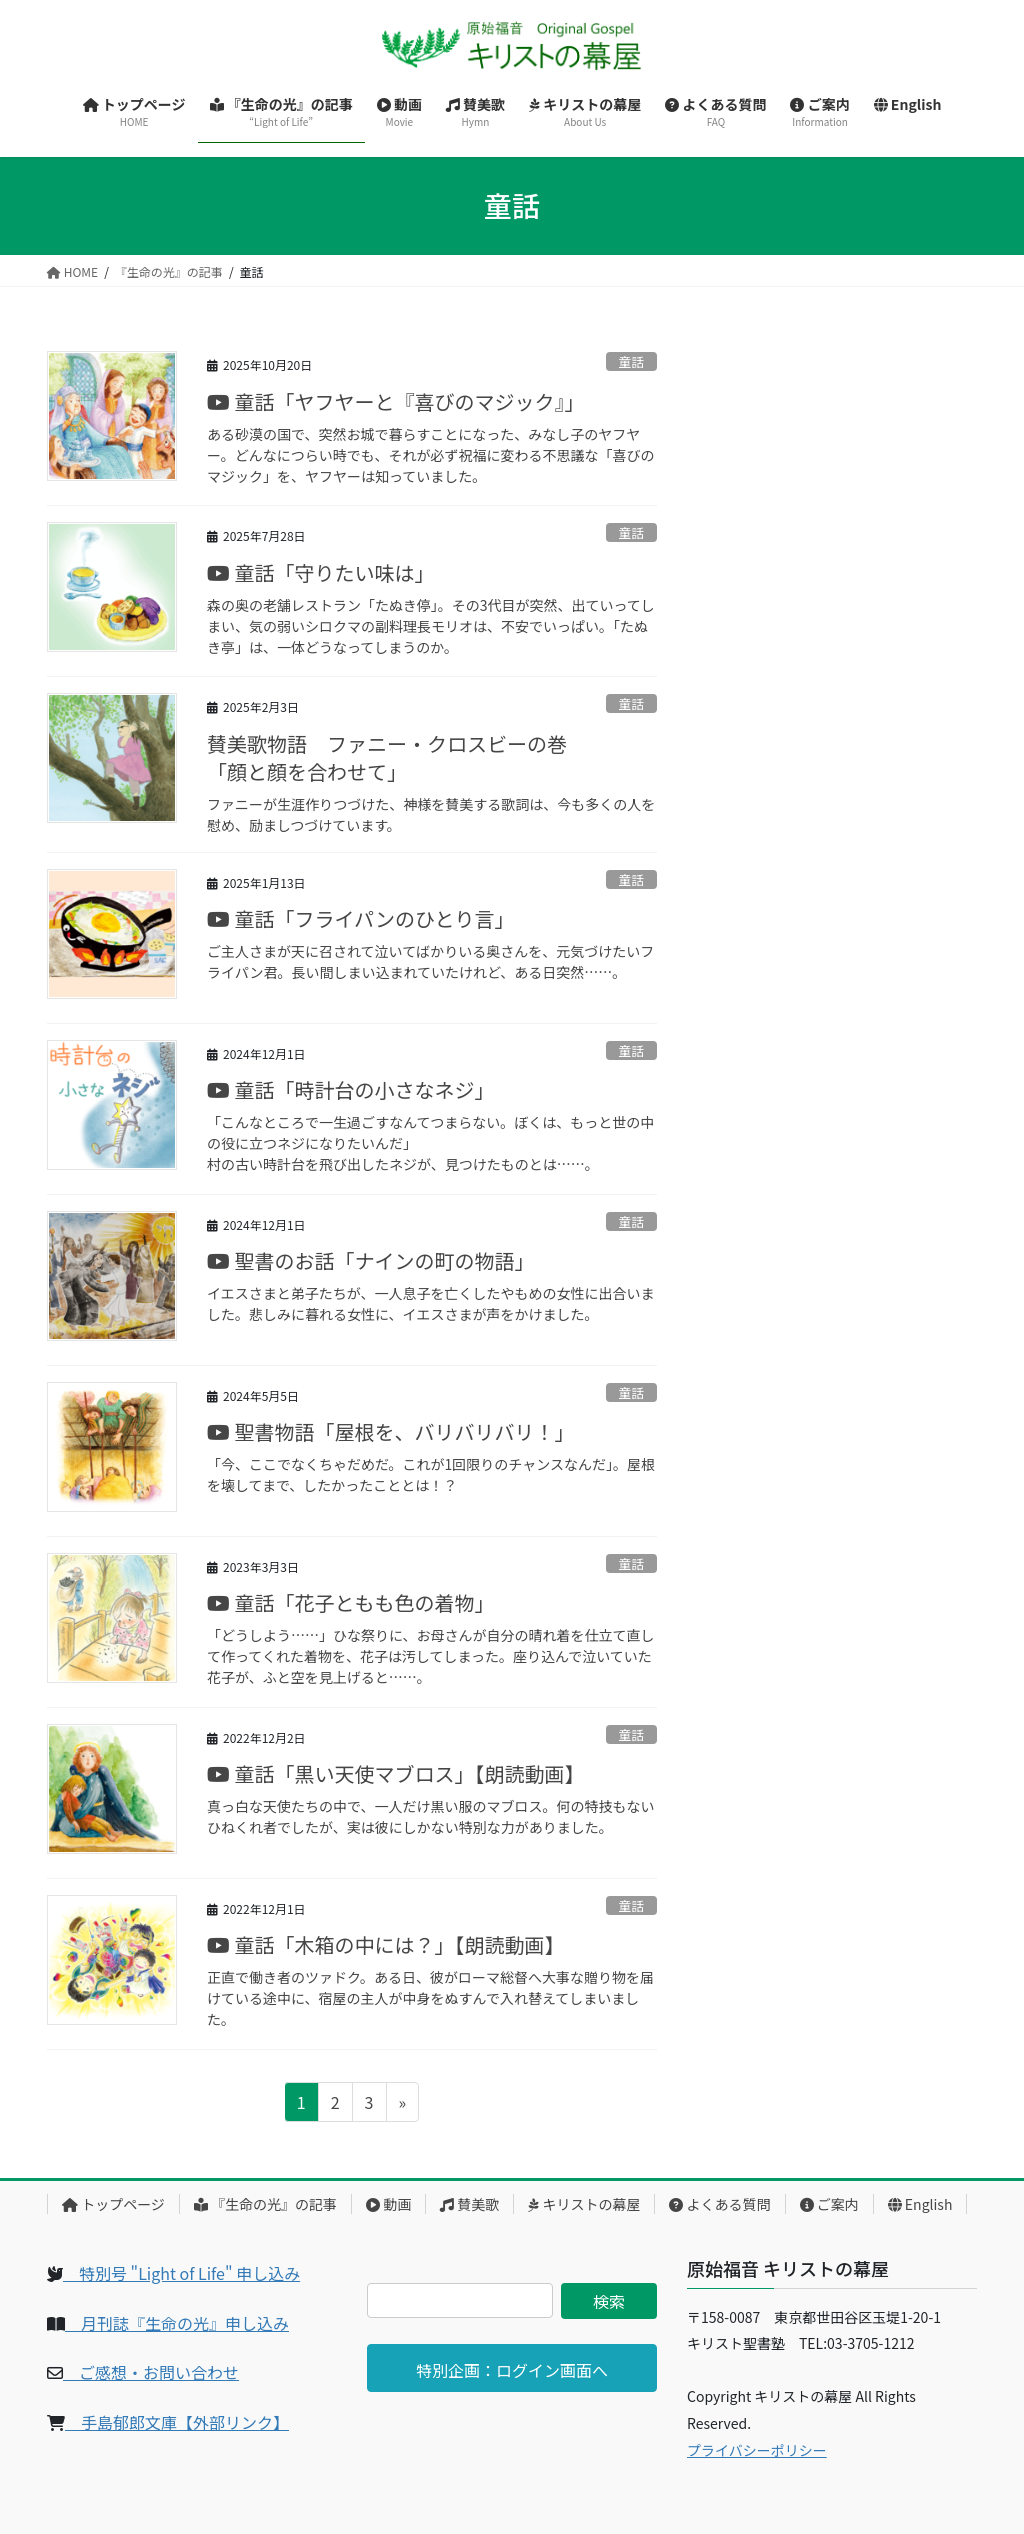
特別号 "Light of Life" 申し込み (181, 2273)
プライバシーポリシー (757, 2450)
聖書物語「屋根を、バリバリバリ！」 (390, 1431)
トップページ (113, 2204)
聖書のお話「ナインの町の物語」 (370, 1260)
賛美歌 (469, 2204)
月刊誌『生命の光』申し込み (177, 2323)
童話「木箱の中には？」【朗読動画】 (385, 1944)
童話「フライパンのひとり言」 (360, 918)
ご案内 (829, 2204)
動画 (388, 2204)
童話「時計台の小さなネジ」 (350, 1089)
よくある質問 (719, 2204)
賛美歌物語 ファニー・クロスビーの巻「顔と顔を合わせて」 (387, 757)
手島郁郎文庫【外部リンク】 (177, 2422)
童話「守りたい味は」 (320, 572)
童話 (632, 361)
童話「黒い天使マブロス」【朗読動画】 (395, 1773)
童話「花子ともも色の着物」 (350, 1602)
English (920, 2204)
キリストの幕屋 (584, 2204)
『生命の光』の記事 (265, 2204)
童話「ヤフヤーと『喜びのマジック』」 (395, 401)
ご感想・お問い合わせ (151, 2372)
